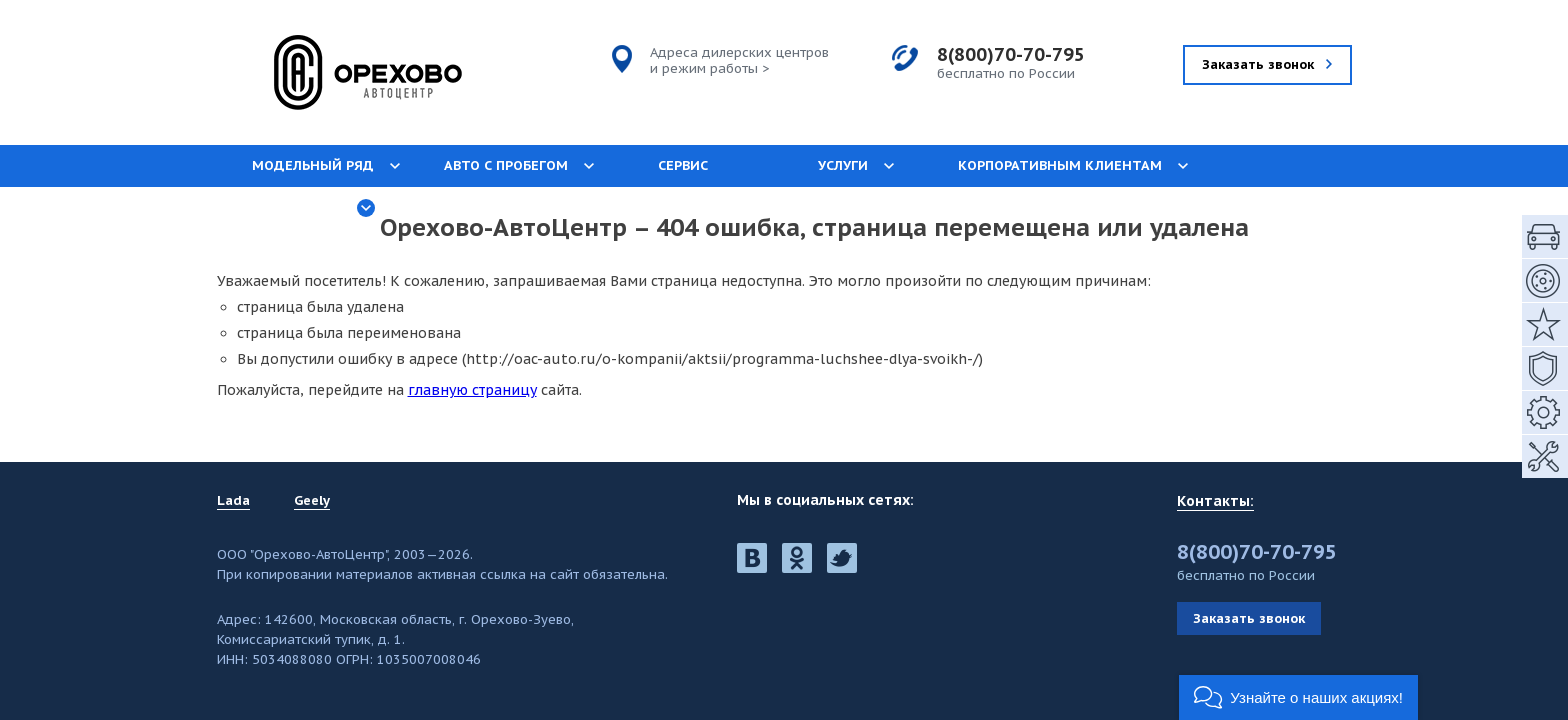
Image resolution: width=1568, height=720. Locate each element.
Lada (233, 501)
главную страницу (472, 390)
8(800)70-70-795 (1011, 54)
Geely (312, 501)
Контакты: (1215, 501)
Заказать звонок (1249, 618)
